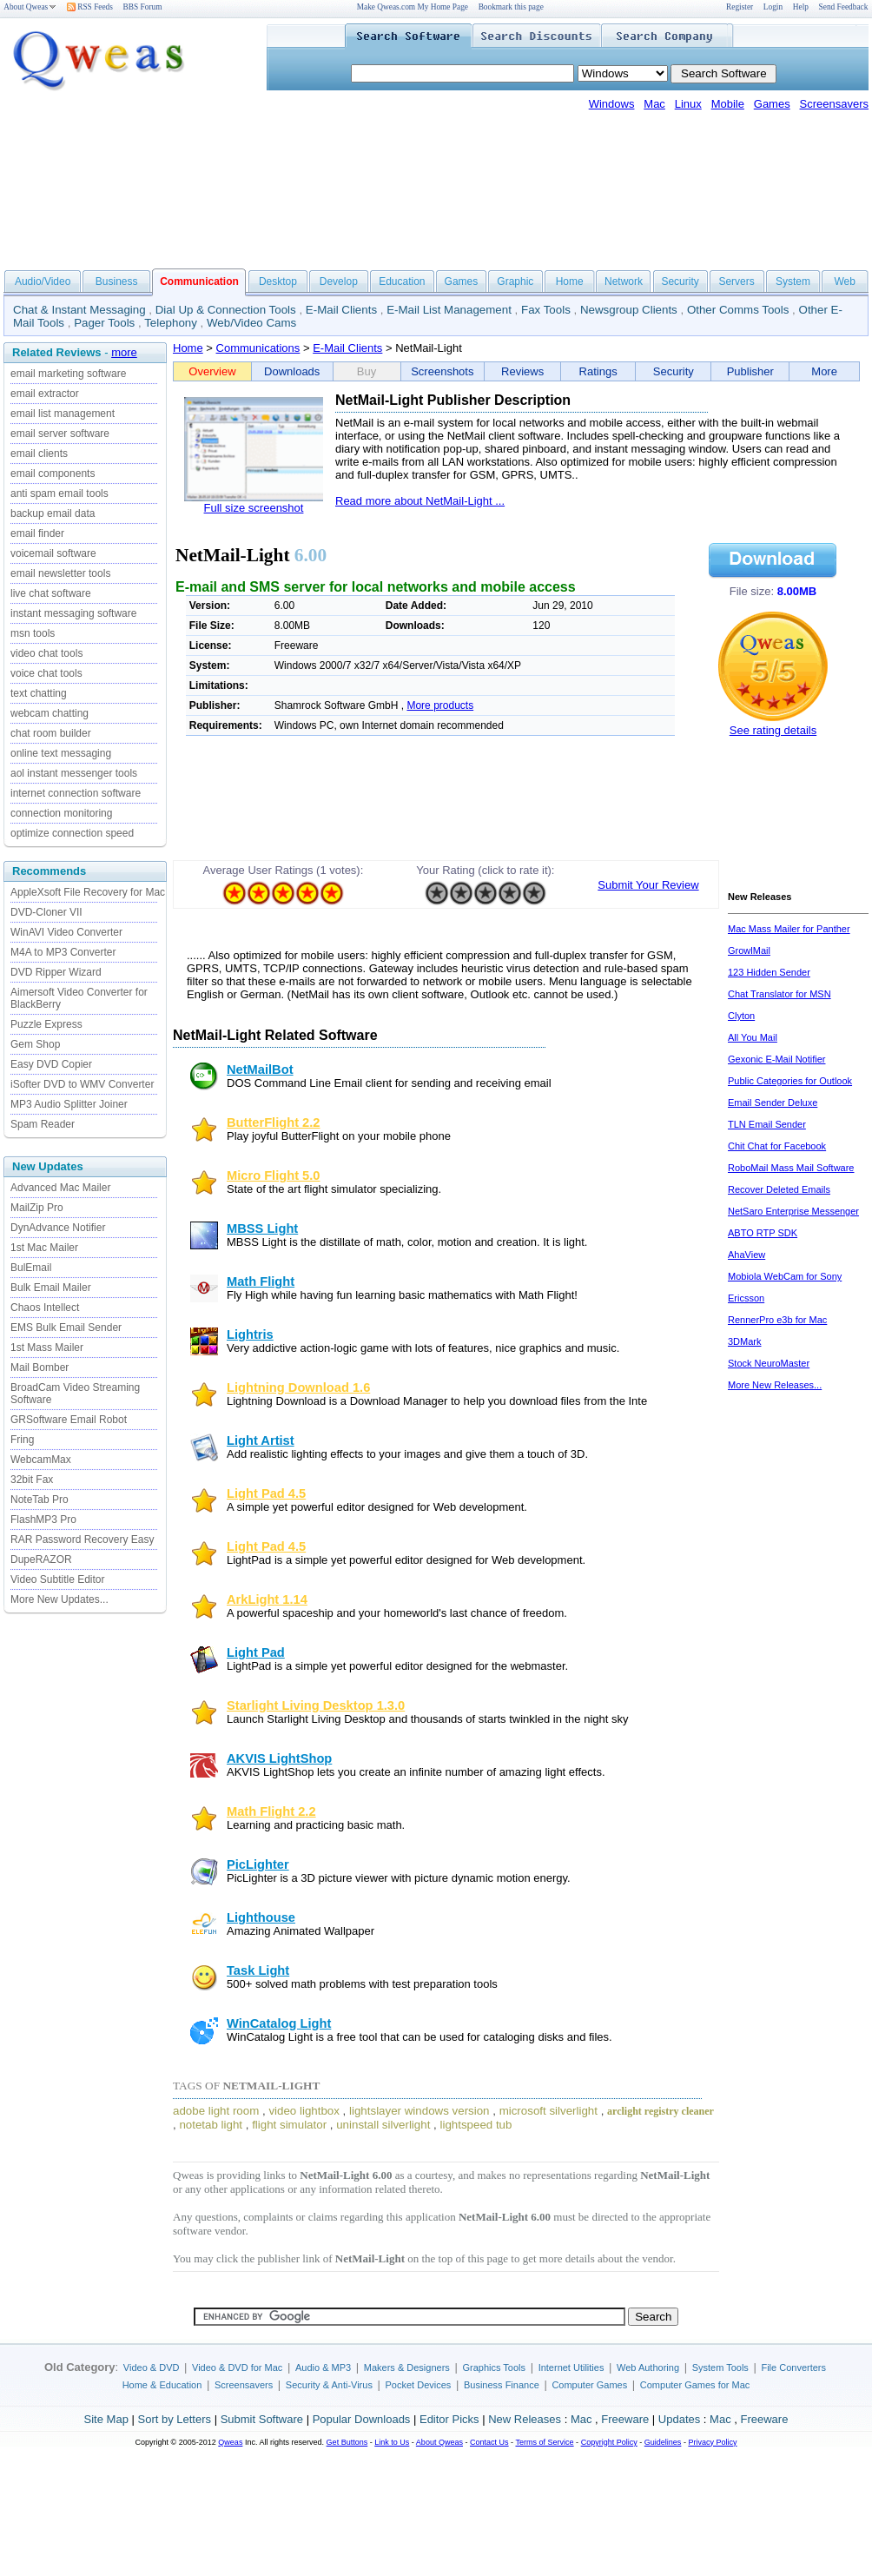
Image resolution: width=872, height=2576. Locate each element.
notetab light (210, 2124)
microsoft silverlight (548, 2110)
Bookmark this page (511, 7)
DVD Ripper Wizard (56, 972)
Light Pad (256, 1652)
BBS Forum (142, 7)
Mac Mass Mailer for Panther (789, 929)
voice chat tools (46, 673)
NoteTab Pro (39, 1499)
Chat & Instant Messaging (79, 309)
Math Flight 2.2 (271, 1811)
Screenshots (442, 371)
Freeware (625, 2419)
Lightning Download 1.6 (298, 1387)
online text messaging (60, 753)
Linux (688, 103)
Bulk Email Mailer (50, 1287)
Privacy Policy (712, 2442)
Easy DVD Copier (51, 1064)
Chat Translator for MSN (779, 994)
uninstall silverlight (383, 2124)
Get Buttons (347, 2442)
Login (773, 7)
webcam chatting (49, 713)
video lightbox (304, 2110)
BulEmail (30, 1268)
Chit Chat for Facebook (777, 1146)
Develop (339, 281)
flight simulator (289, 2124)
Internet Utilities (571, 2367)
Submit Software (262, 2419)
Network (623, 281)
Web (844, 281)
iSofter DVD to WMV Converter (82, 1084)
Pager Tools (104, 322)
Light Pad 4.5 (266, 1493)
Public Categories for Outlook (790, 1081)
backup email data (52, 513)
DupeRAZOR (41, 1559)
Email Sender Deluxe (772, 1102)
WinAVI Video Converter (66, 932)
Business (117, 281)
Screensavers (834, 103)
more (124, 352)
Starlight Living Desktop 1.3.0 (316, 1705)
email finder (37, 533)
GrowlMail (749, 950)
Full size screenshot (254, 507)
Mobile (727, 103)
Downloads (292, 371)
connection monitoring (61, 813)
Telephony (170, 322)
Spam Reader (42, 1124)
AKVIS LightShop (279, 1758)
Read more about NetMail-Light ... (420, 500)
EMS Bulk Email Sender (66, 1327)
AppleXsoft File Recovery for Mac (87, 892)
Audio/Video (43, 281)
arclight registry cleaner (660, 2111)
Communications (258, 347)
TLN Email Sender (767, 1124)
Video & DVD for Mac (237, 2367)
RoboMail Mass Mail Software (791, 1167)
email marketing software (68, 374)
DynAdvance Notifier (57, 1228)
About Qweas (29, 7)
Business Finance (501, 2385)
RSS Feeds (90, 7)
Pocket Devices (419, 2385)
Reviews (522, 371)
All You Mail (752, 1037)
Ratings (598, 371)
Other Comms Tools (738, 309)
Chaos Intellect (44, 1307)
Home (570, 281)
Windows (612, 103)
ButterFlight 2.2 (273, 1122)
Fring (22, 1440)
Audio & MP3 (323, 2367)
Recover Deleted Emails (779, 1189)
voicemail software (53, 553)
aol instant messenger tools (73, 773)
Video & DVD (151, 2367)
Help (801, 7)
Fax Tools (546, 309)
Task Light (258, 1970)
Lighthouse (261, 1917)
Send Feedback (844, 7)
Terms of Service (544, 2442)
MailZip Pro (36, 1208)
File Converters (793, 2367)
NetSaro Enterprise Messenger (793, 1211)
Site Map (106, 2419)
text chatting (38, 693)
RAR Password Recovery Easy (82, 1539)
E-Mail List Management (449, 309)
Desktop (278, 281)
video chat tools (46, 653)
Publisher (750, 371)
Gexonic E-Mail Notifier (776, 1059)
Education (402, 281)
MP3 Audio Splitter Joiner (69, 1104)
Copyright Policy (609, 2442)
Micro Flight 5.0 (273, 1175)
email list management (62, 413)
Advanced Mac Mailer (60, 1188)
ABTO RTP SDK (762, 1233)
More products (439, 705)
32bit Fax (31, 1479)
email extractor (44, 393)
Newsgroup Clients (628, 309)
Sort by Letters (174, 2419)
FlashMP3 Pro (43, 1519)
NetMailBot (260, 1069)
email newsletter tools (60, 573)
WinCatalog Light (279, 2023)
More (824, 371)
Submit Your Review (648, 884)
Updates (679, 2419)
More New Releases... (775, 1385)
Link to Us (391, 2442)
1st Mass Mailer (46, 1347)
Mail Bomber (39, 1367)
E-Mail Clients (341, 309)
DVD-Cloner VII (46, 912)
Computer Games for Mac (695, 2385)
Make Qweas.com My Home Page (412, 7)
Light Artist (260, 1440)
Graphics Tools (493, 2367)
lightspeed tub (475, 2124)
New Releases (524, 2419)
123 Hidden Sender (769, 972)
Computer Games (589, 2385)
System (793, 281)
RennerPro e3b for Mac (777, 1319)
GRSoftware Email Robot (68, 1420)
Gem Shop (35, 1044)
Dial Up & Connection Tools (225, 309)
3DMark (745, 1341)
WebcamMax (40, 1460)
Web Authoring (648, 2367)
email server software (59, 433)
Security (679, 281)
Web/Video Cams (251, 322)
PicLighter (258, 1864)
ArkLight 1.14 (267, 1599)
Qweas (230, 2442)
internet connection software (75, 793)
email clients (39, 453)
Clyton (741, 1015)
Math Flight (260, 1281)
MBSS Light (262, 1228)
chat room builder (50, 733)
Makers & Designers (407, 2367)
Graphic (515, 281)
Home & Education (162, 2385)
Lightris (250, 1334)
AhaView (746, 1254)
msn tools (32, 633)
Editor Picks (449, 2419)
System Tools (720, 2367)
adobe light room (216, 2110)
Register (739, 7)
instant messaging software (73, 613)
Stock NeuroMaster (768, 1363)
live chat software (50, 593)
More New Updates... (59, 1599)
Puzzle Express (46, 1024)
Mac (654, 103)
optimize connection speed (72, 833)
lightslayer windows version (419, 2110)
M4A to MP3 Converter (63, 952)
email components (52, 473)
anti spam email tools (59, 493)
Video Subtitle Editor (57, 1579)
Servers (736, 281)
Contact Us (489, 2442)
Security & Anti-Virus (329, 2385)
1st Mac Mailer (44, 1248)
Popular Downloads (362, 2419)
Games (772, 103)
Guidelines (663, 2442)
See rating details (773, 730)
